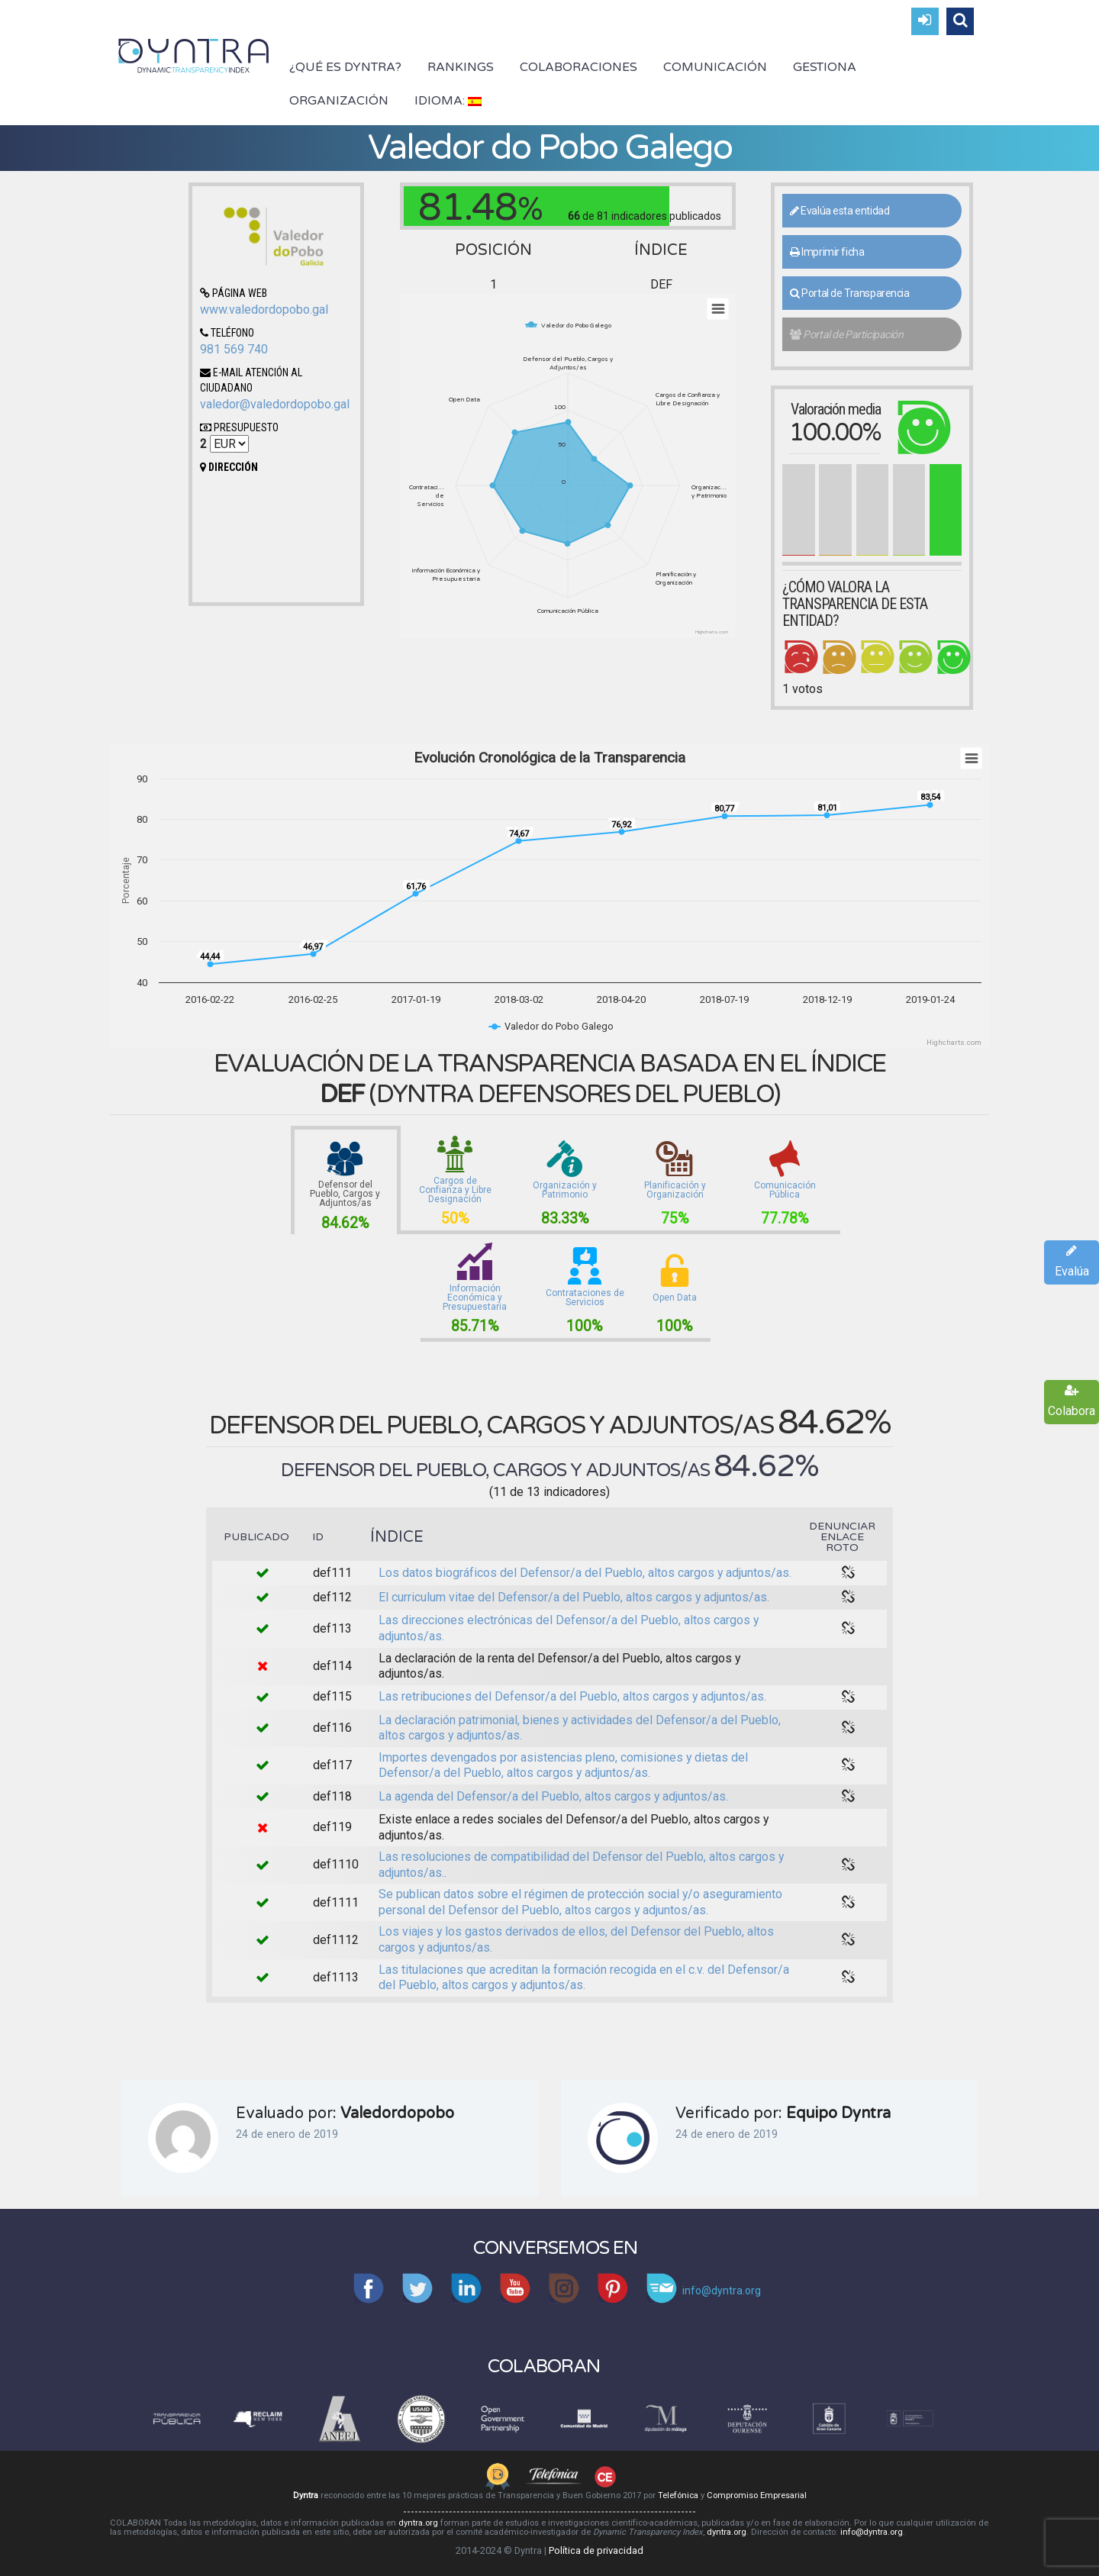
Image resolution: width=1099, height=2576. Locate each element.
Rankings (460, 67)
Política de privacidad (596, 2550)
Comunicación (715, 67)
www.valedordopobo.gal (264, 309)
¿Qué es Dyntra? (345, 67)
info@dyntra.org (871, 2532)
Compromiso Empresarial (757, 2495)
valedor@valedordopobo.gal (275, 404)
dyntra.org (418, 2523)
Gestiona (824, 67)
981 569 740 (234, 349)
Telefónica (678, 2495)
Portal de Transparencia (850, 293)
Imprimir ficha (827, 252)
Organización (338, 100)
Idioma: (448, 100)
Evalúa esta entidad (839, 211)
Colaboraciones (578, 67)
